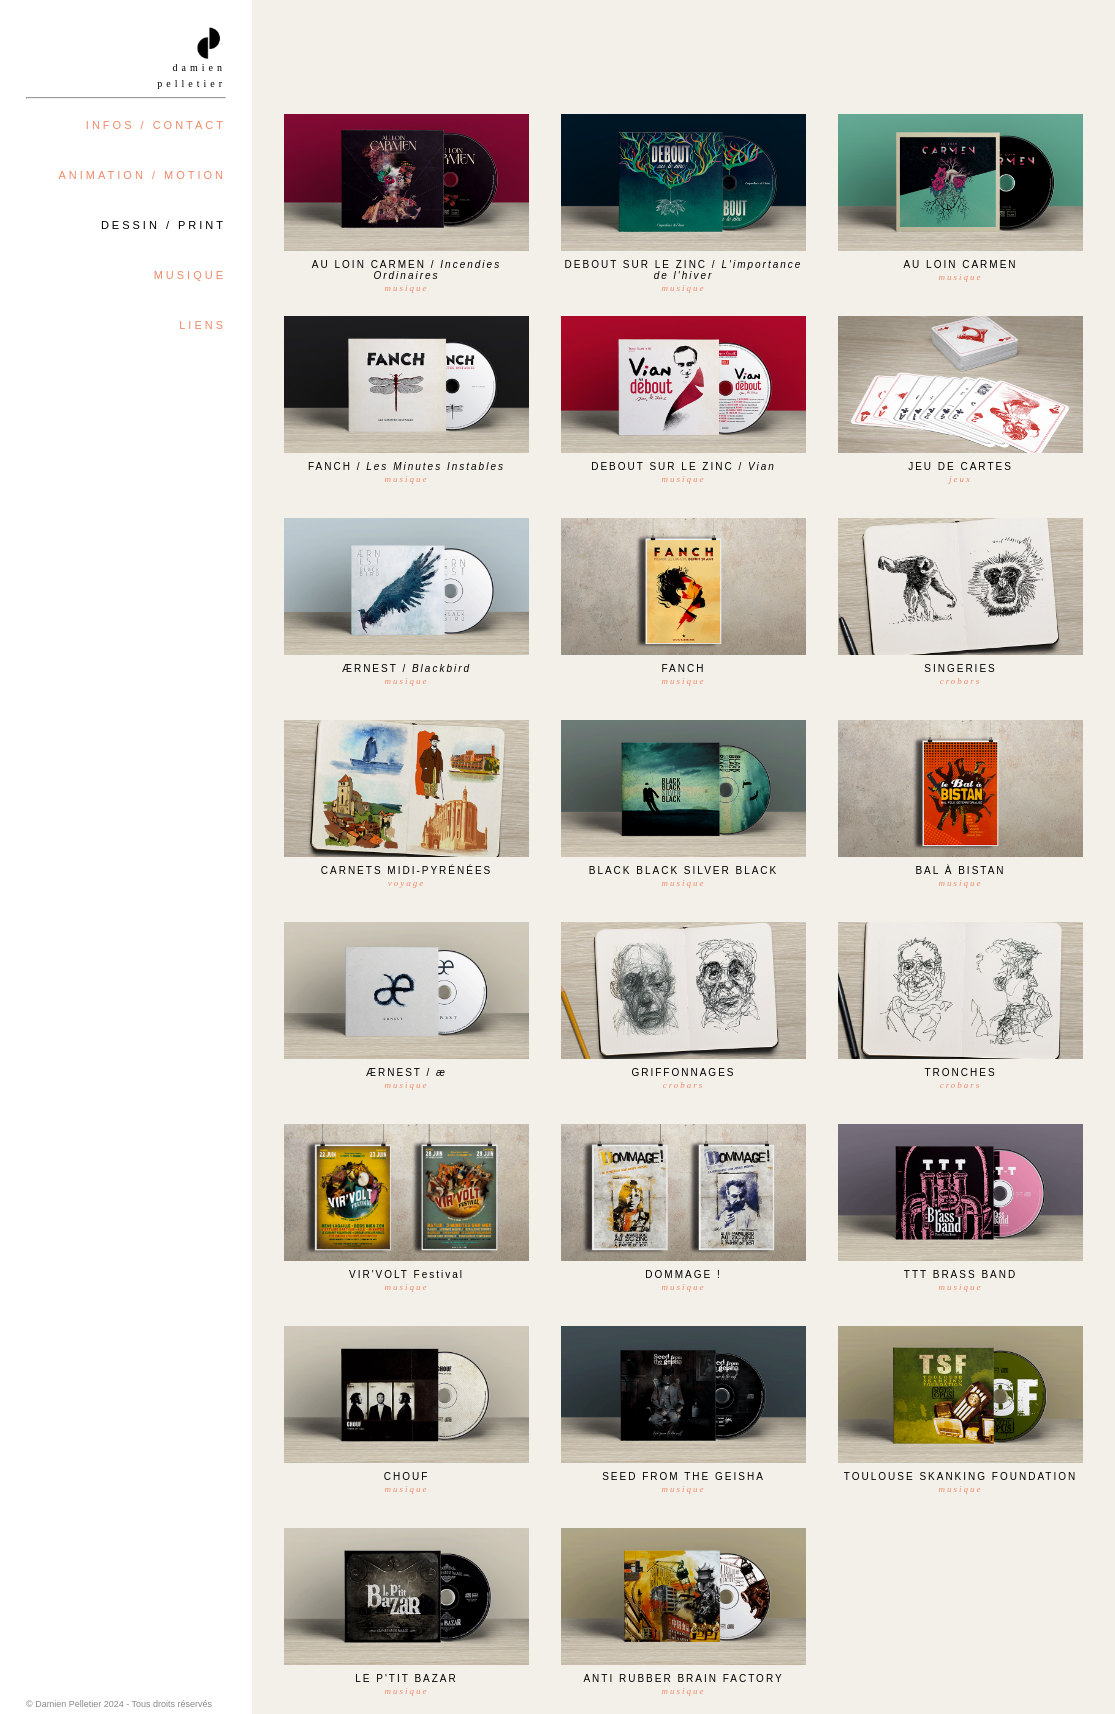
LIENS (202, 325)
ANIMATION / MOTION (142, 175)
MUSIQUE (190, 275)
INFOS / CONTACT (156, 125)
